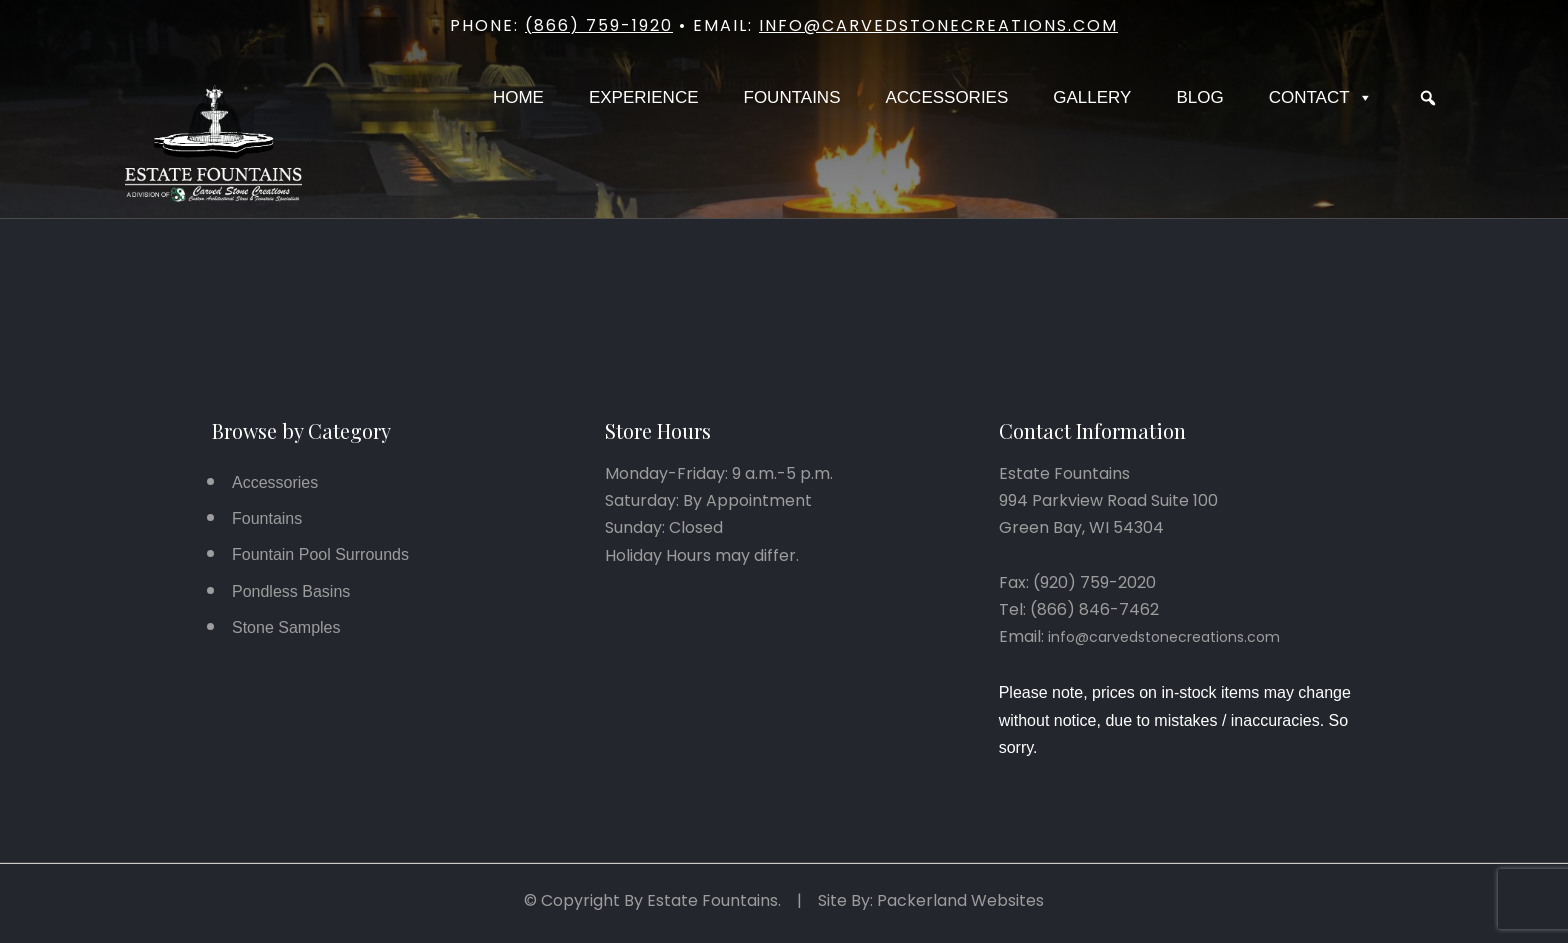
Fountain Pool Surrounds (320, 554)
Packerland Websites (960, 900)
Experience (644, 97)
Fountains (792, 97)
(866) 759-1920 (599, 25)
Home (518, 97)
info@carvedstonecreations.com (938, 25)
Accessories (946, 97)
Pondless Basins (291, 591)
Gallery (1092, 97)
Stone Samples (286, 627)
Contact (1321, 98)
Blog (1199, 97)
